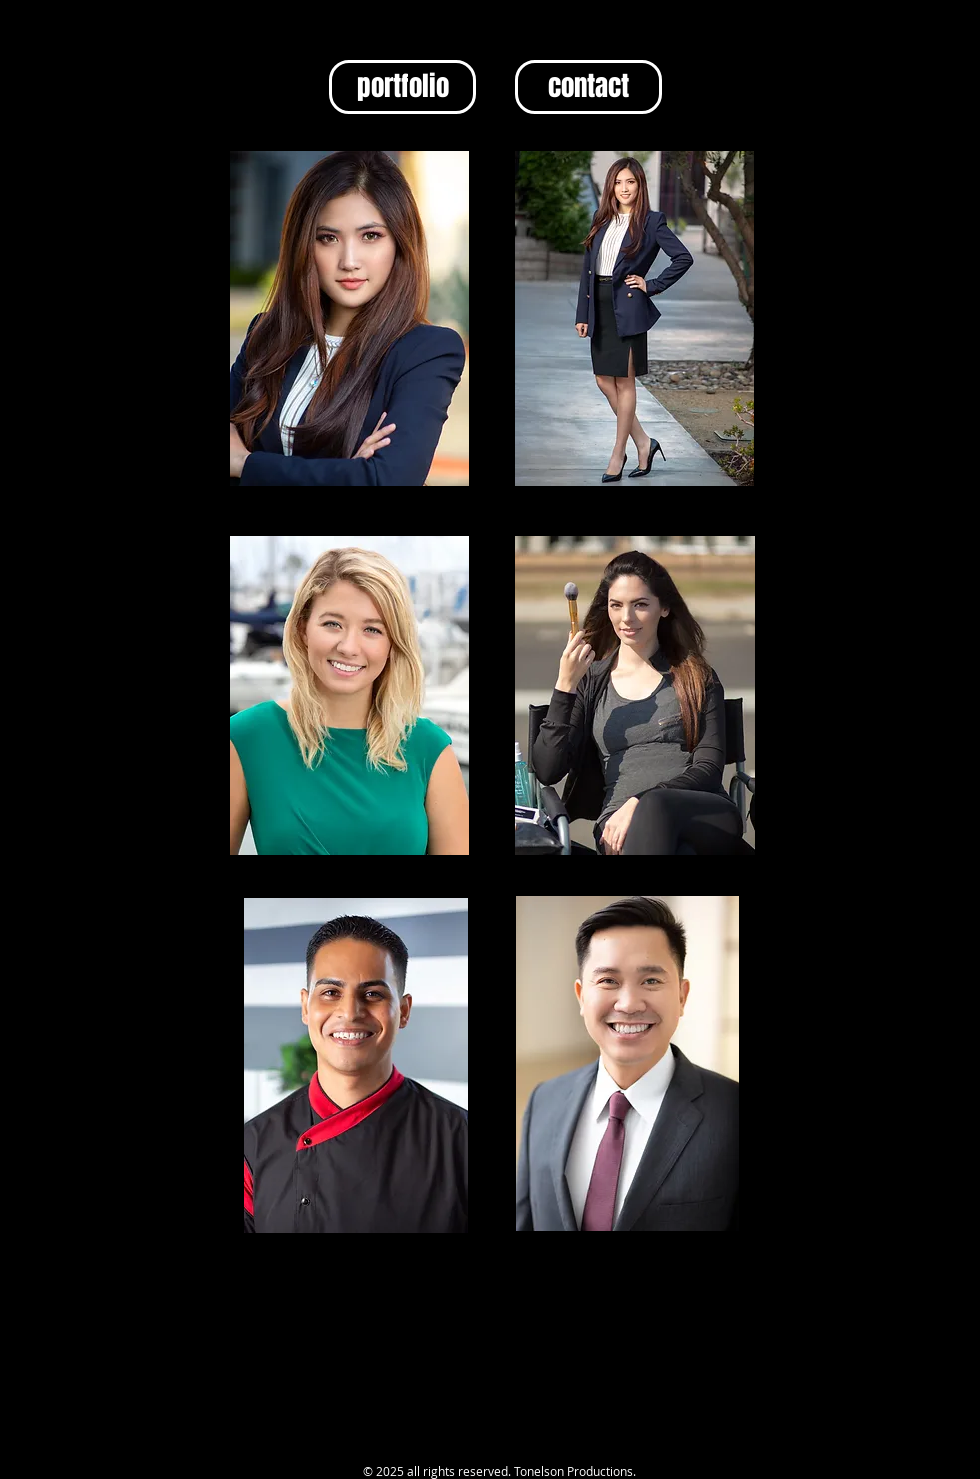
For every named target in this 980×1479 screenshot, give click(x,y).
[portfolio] (402, 87)
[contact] (588, 87)
